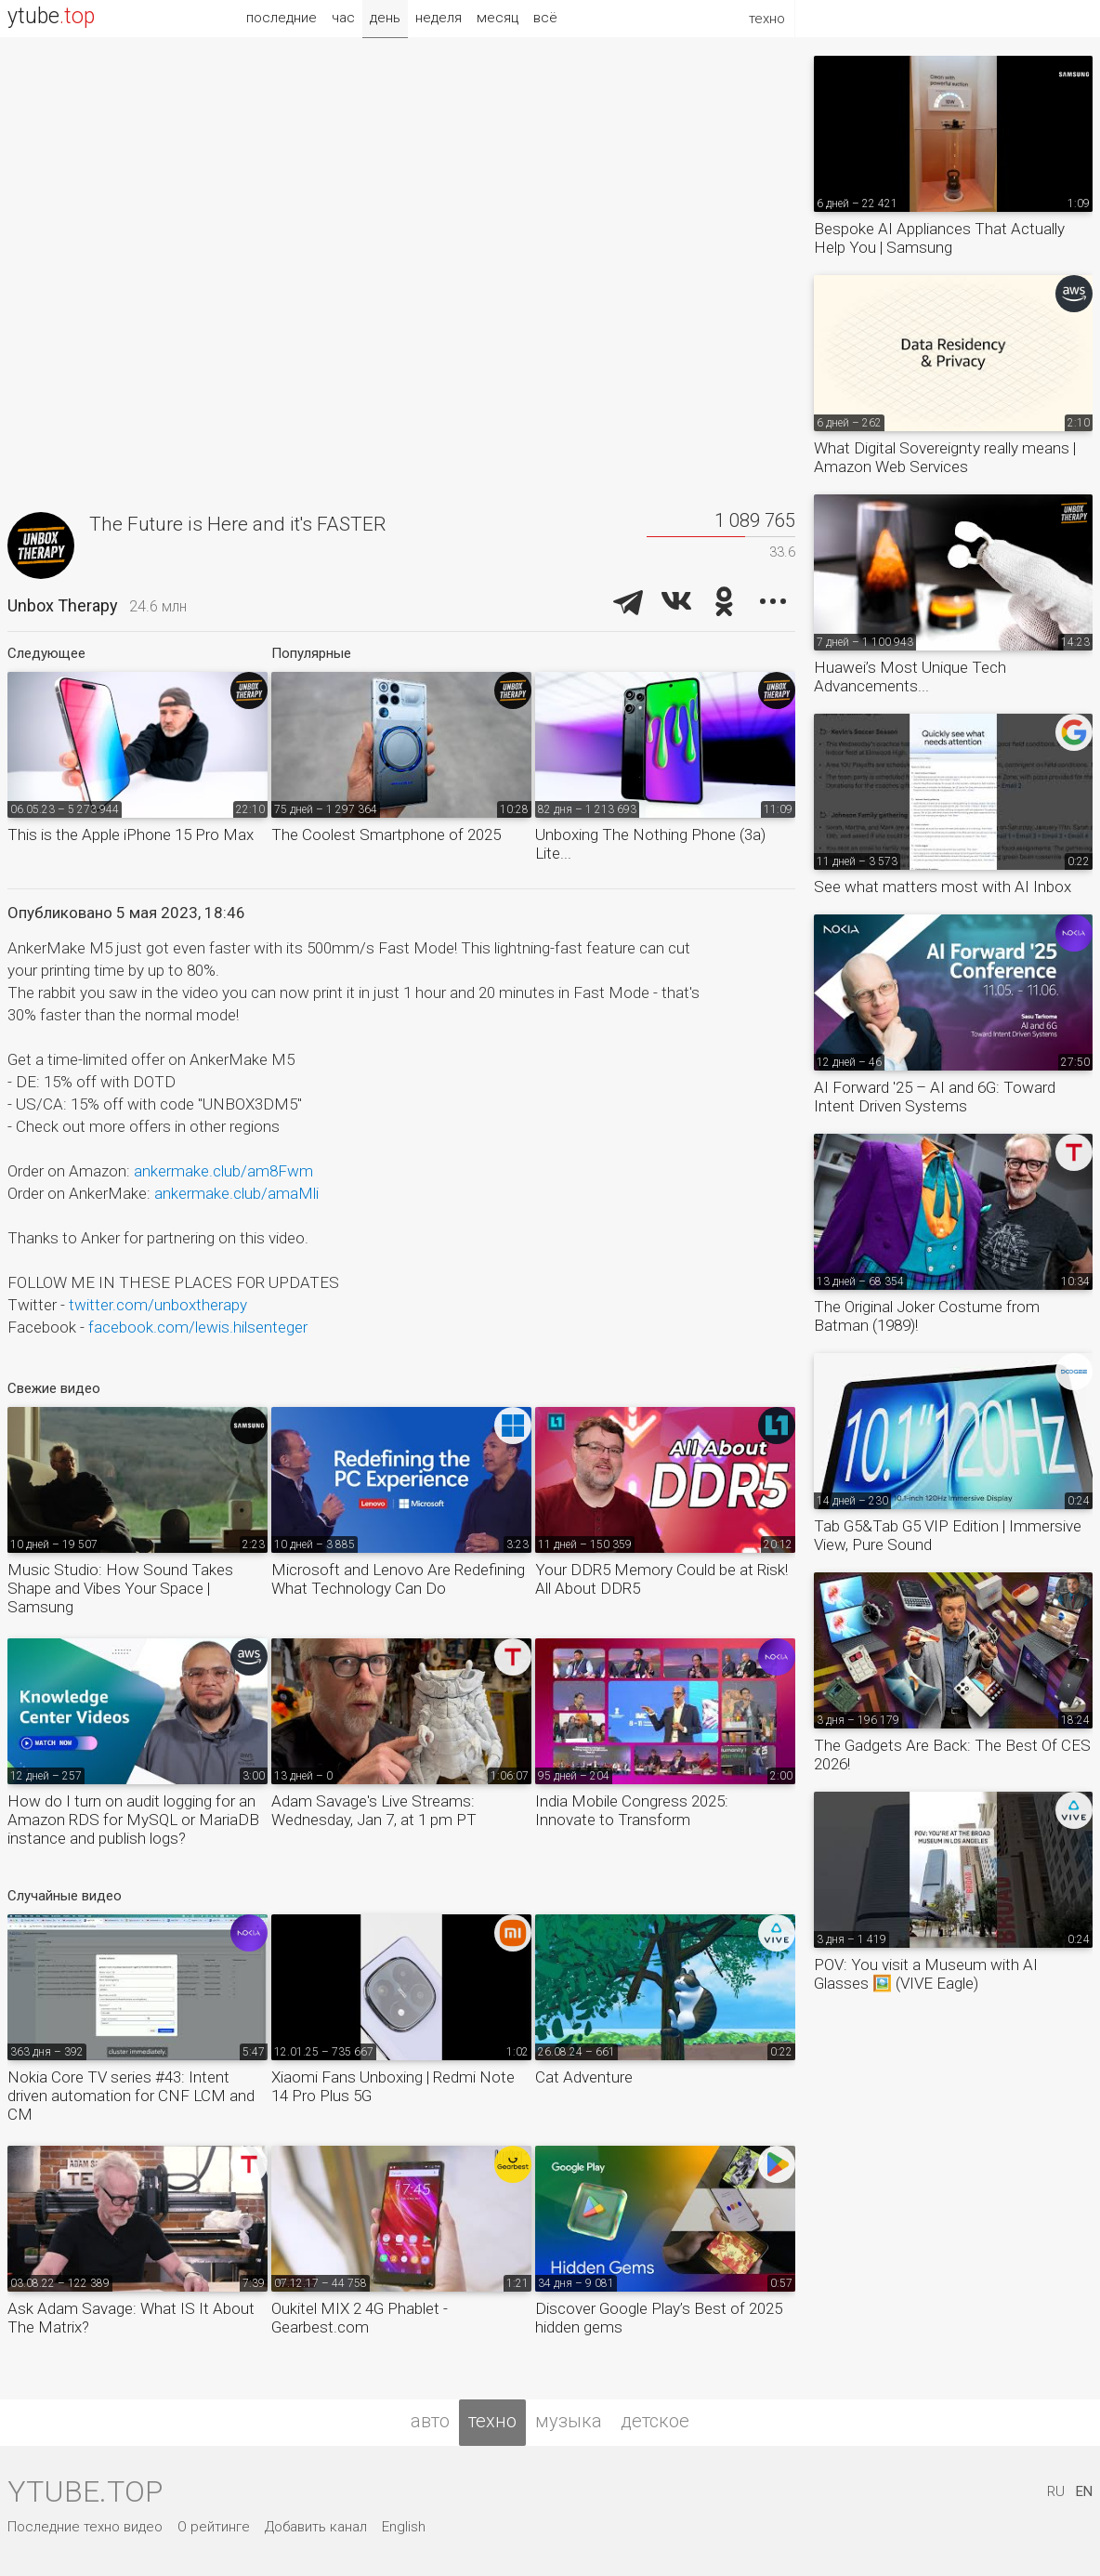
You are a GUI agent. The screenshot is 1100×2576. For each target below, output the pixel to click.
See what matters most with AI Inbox (942, 886)
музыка (568, 2421)
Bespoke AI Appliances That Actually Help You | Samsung (939, 237)
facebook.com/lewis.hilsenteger (198, 1327)
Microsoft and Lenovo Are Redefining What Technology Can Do (398, 1578)
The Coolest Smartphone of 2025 (386, 834)
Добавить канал (316, 2526)
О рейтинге (213, 2526)
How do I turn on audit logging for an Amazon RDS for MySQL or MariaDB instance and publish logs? (133, 1819)
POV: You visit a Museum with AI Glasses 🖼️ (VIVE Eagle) (926, 1973)
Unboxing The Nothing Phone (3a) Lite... (650, 843)
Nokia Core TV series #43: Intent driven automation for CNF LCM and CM (131, 2095)
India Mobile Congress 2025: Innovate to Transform (631, 1810)
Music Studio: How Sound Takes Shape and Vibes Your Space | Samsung (120, 1588)
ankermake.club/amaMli (236, 1193)
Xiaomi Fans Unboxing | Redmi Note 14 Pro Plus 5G (393, 2086)
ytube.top (85, 2491)
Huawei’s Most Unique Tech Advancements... (910, 676)
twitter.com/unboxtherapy (158, 1304)
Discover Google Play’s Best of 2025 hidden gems (658, 2317)
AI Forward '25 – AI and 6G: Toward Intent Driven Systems (934, 1096)
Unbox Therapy (62, 605)
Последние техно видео (85, 2526)
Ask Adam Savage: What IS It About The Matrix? (131, 2317)
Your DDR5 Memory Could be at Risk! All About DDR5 (661, 1578)
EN (1084, 2491)
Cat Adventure (584, 2077)
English (404, 2526)
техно (492, 2421)
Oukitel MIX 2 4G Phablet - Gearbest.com (359, 2317)
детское (655, 2421)
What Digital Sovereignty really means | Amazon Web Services (945, 457)
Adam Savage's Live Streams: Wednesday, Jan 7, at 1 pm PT (374, 1810)
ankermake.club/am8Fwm (223, 1171)
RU (1056, 2491)
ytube (51, 16)
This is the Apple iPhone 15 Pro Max (130, 834)
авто (430, 2421)
